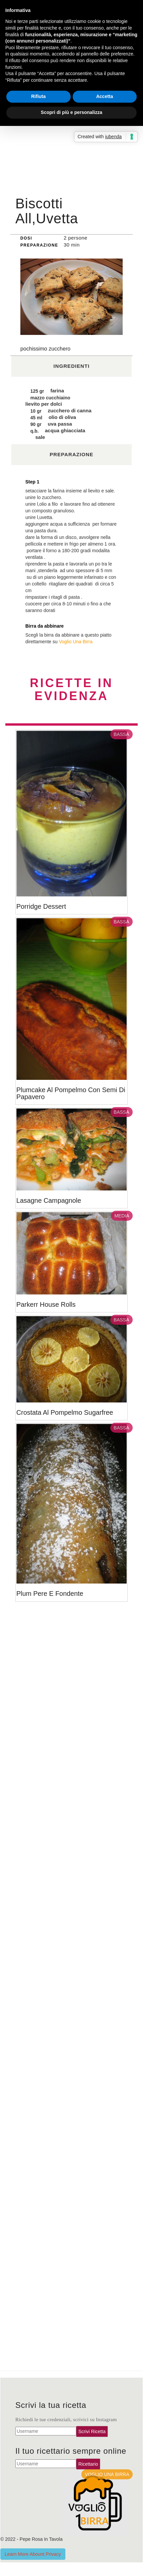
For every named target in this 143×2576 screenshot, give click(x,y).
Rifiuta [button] (38, 96)
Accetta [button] (104, 96)
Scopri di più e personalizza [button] (71, 112)
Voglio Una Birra (75, 641)
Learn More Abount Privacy (33, 2554)
